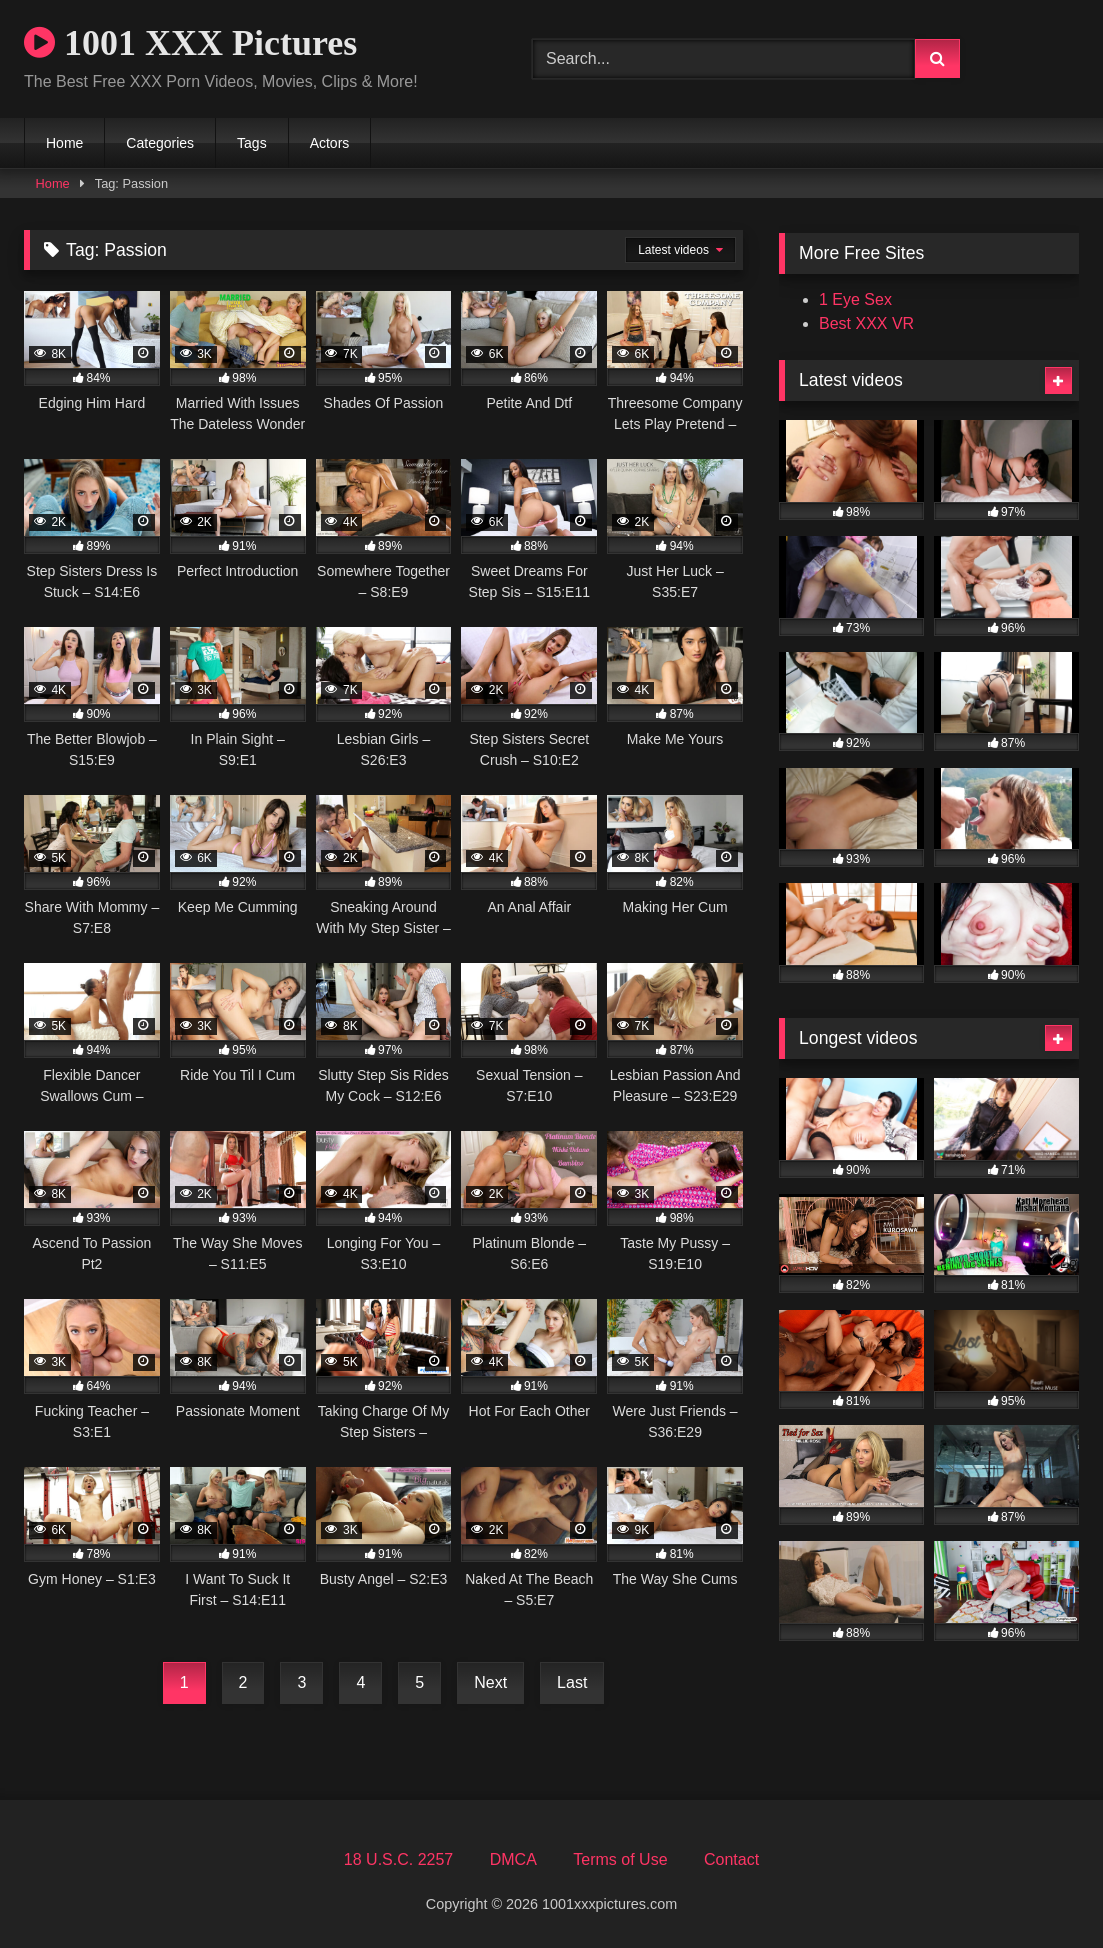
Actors (330, 143)
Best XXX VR (866, 323)
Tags (252, 143)
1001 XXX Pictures (190, 43)
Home (64, 143)
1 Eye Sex (855, 299)
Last (572, 1682)
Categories (160, 143)
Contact (731, 1859)
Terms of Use (620, 1859)
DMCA (513, 1859)
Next (490, 1682)
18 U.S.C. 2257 (398, 1859)
